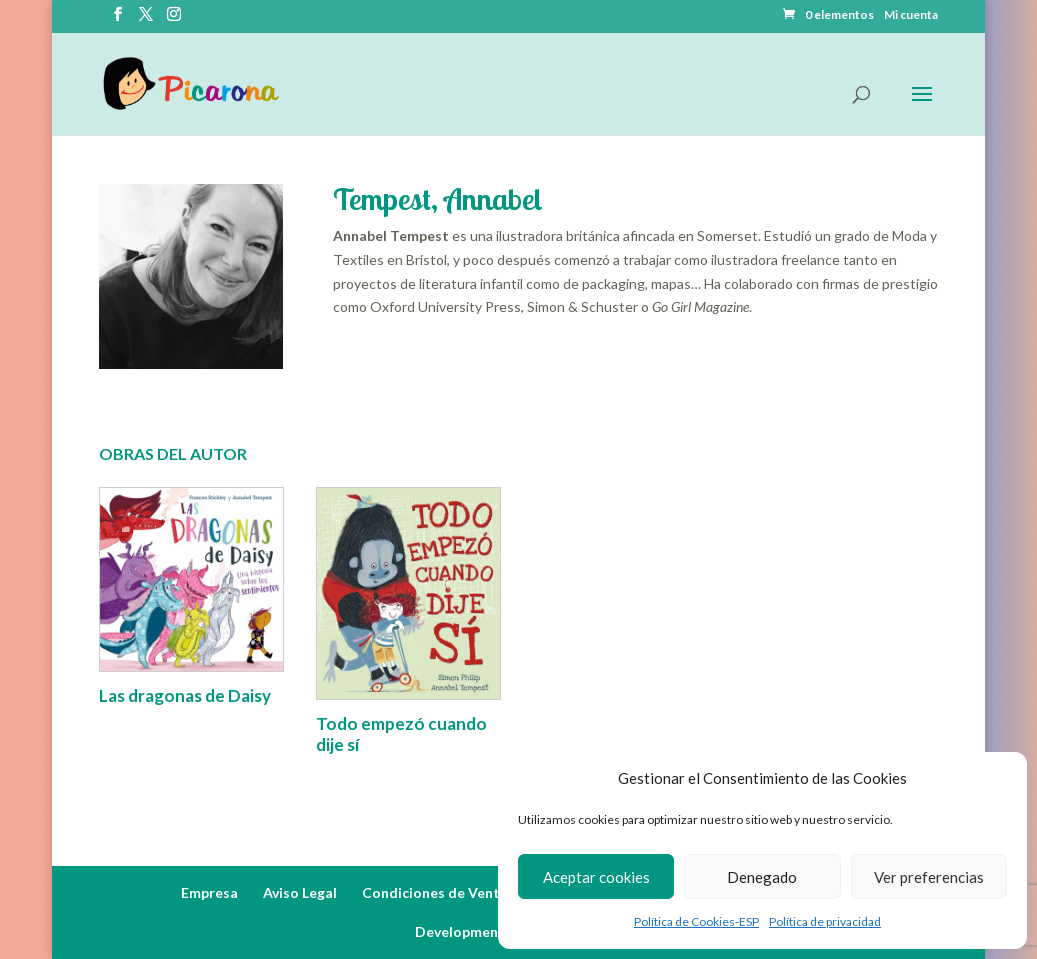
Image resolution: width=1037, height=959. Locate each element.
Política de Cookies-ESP (696, 921)
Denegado (762, 877)
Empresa (209, 892)
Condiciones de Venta (435, 892)
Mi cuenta (911, 15)
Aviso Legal (300, 892)
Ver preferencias (929, 877)
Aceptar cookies (596, 877)
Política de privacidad (825, 921)
